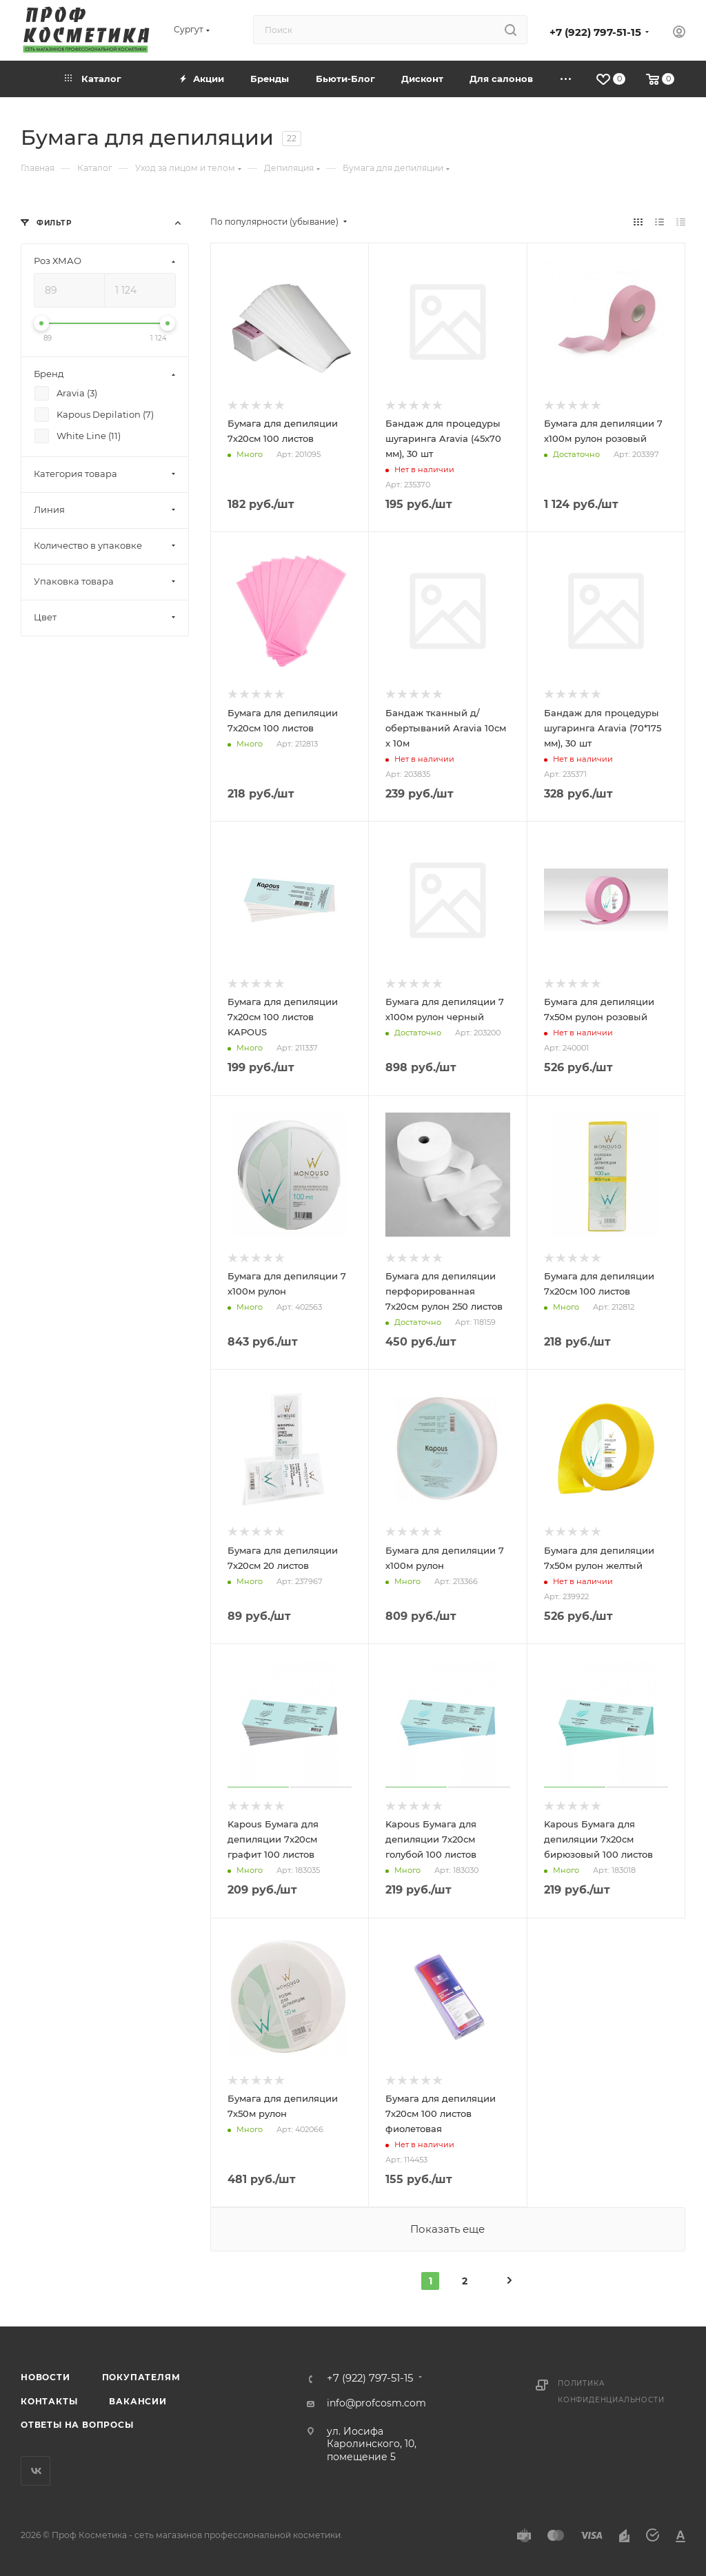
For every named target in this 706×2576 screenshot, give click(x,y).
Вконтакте (35, 2471)
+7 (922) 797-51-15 (595, 32)
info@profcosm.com (376, 2403)
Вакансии (137, 2401)
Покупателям (141, 2377)
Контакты (49, 2401)
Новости (45, 2377)
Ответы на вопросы (77, 2425)
